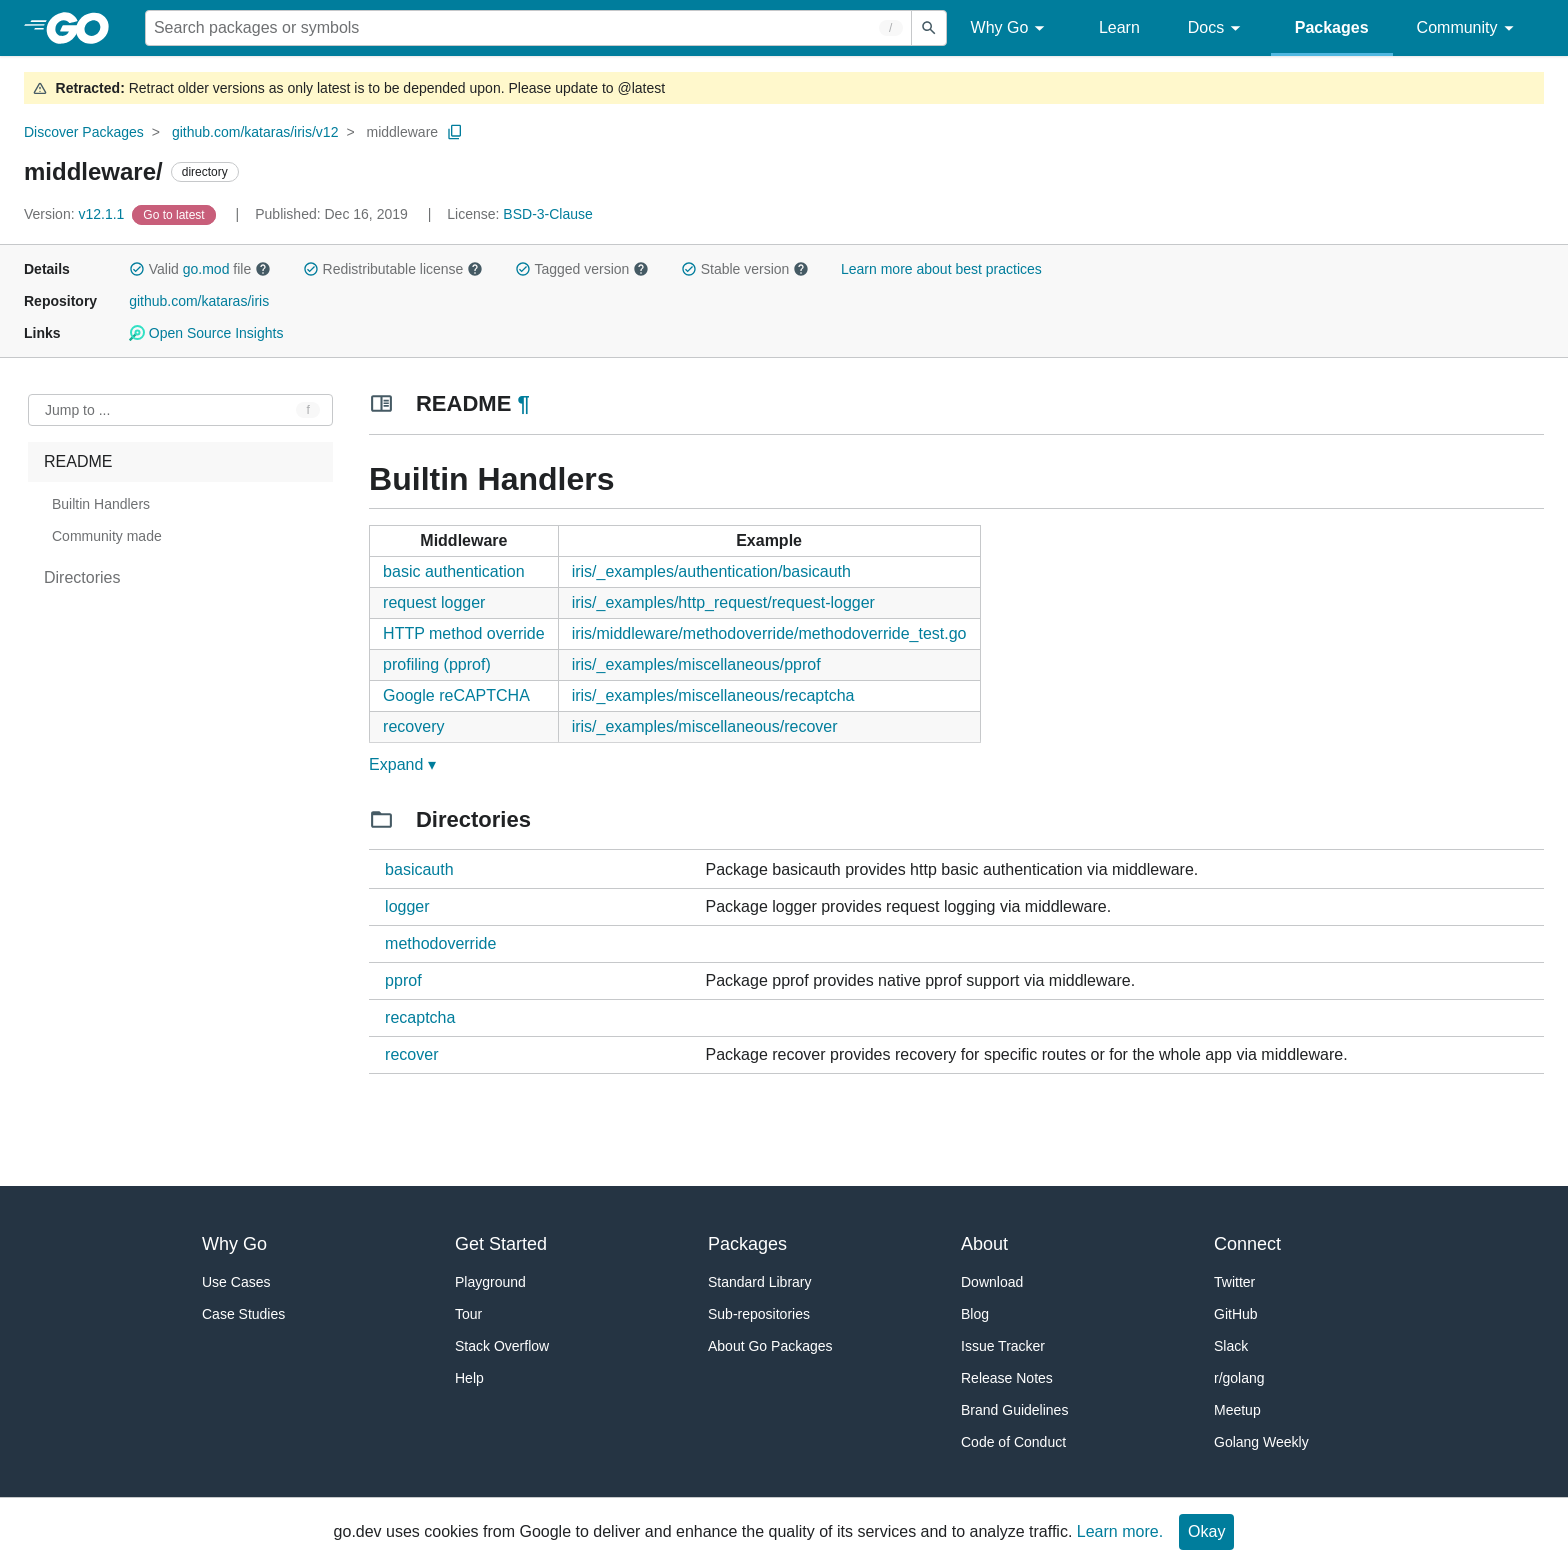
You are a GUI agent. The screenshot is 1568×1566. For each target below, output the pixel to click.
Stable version (745, 269)
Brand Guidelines (1014, 1410)
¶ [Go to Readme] (523, 403)
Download (992, 1282)
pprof (403, 980)
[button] (137, 269)
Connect (1247, 1244)
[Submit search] (929, 28)
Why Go (1011, 28)
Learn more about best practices (941, 269)
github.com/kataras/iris (199, 301)
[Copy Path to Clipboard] (455, 132)
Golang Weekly (1261, 1442)
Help (469, 1378)
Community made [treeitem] (107, 536)
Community (1468, 28)
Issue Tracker (1003, 1346)
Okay (1206, 1531)
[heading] (84, 28)
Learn (1119, 27)
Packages (1332, 27)
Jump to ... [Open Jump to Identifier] (77, 410)
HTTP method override (464, 633)
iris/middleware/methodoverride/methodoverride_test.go (769, 633)
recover (411, 1054)
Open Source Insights (206, 333)
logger (407, 906)
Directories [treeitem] (82, 577)
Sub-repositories (759, 1314)
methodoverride (440, 943)
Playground (490, 1282)
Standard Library (760, 1282)
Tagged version (582, 269)
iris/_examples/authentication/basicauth (711, 571)
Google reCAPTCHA (456, 695)
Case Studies (243, 1314)
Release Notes (1007, 1378)
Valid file (200, 269)
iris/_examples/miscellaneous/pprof (696, 664)
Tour (468, 1314)
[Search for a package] (528, 28)
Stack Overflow (502, 1346)
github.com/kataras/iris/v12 (255, 132)
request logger (434, 602)
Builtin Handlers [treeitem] (101, 504)
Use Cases (236, 1282)
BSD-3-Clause (547, 214)
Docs (1217, 28)
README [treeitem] (78, 461)
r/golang (1239, 1378)
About (984, 1244)
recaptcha (420, 1017)
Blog (975, 1314)
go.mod (206, 269)
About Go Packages (770, 1346)
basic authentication (453, 571)
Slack (1231, 1346)
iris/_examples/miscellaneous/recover (705, 726)
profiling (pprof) (437, 664)
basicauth (419, 869)
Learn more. (1120, 1531)
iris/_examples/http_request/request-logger (723, 602)
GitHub (1236, 1314)
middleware (403, 132)
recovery (413, 726)
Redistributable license (393, 269)
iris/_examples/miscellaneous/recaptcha (713, 695)
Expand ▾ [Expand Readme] (402, 764)
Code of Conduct (1013, 1442)
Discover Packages (84, 132)
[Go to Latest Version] (175, 214)
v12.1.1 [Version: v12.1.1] (76, 214)
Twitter (1234, 1282)
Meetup (1237, 1410)
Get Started (501, 1244)
